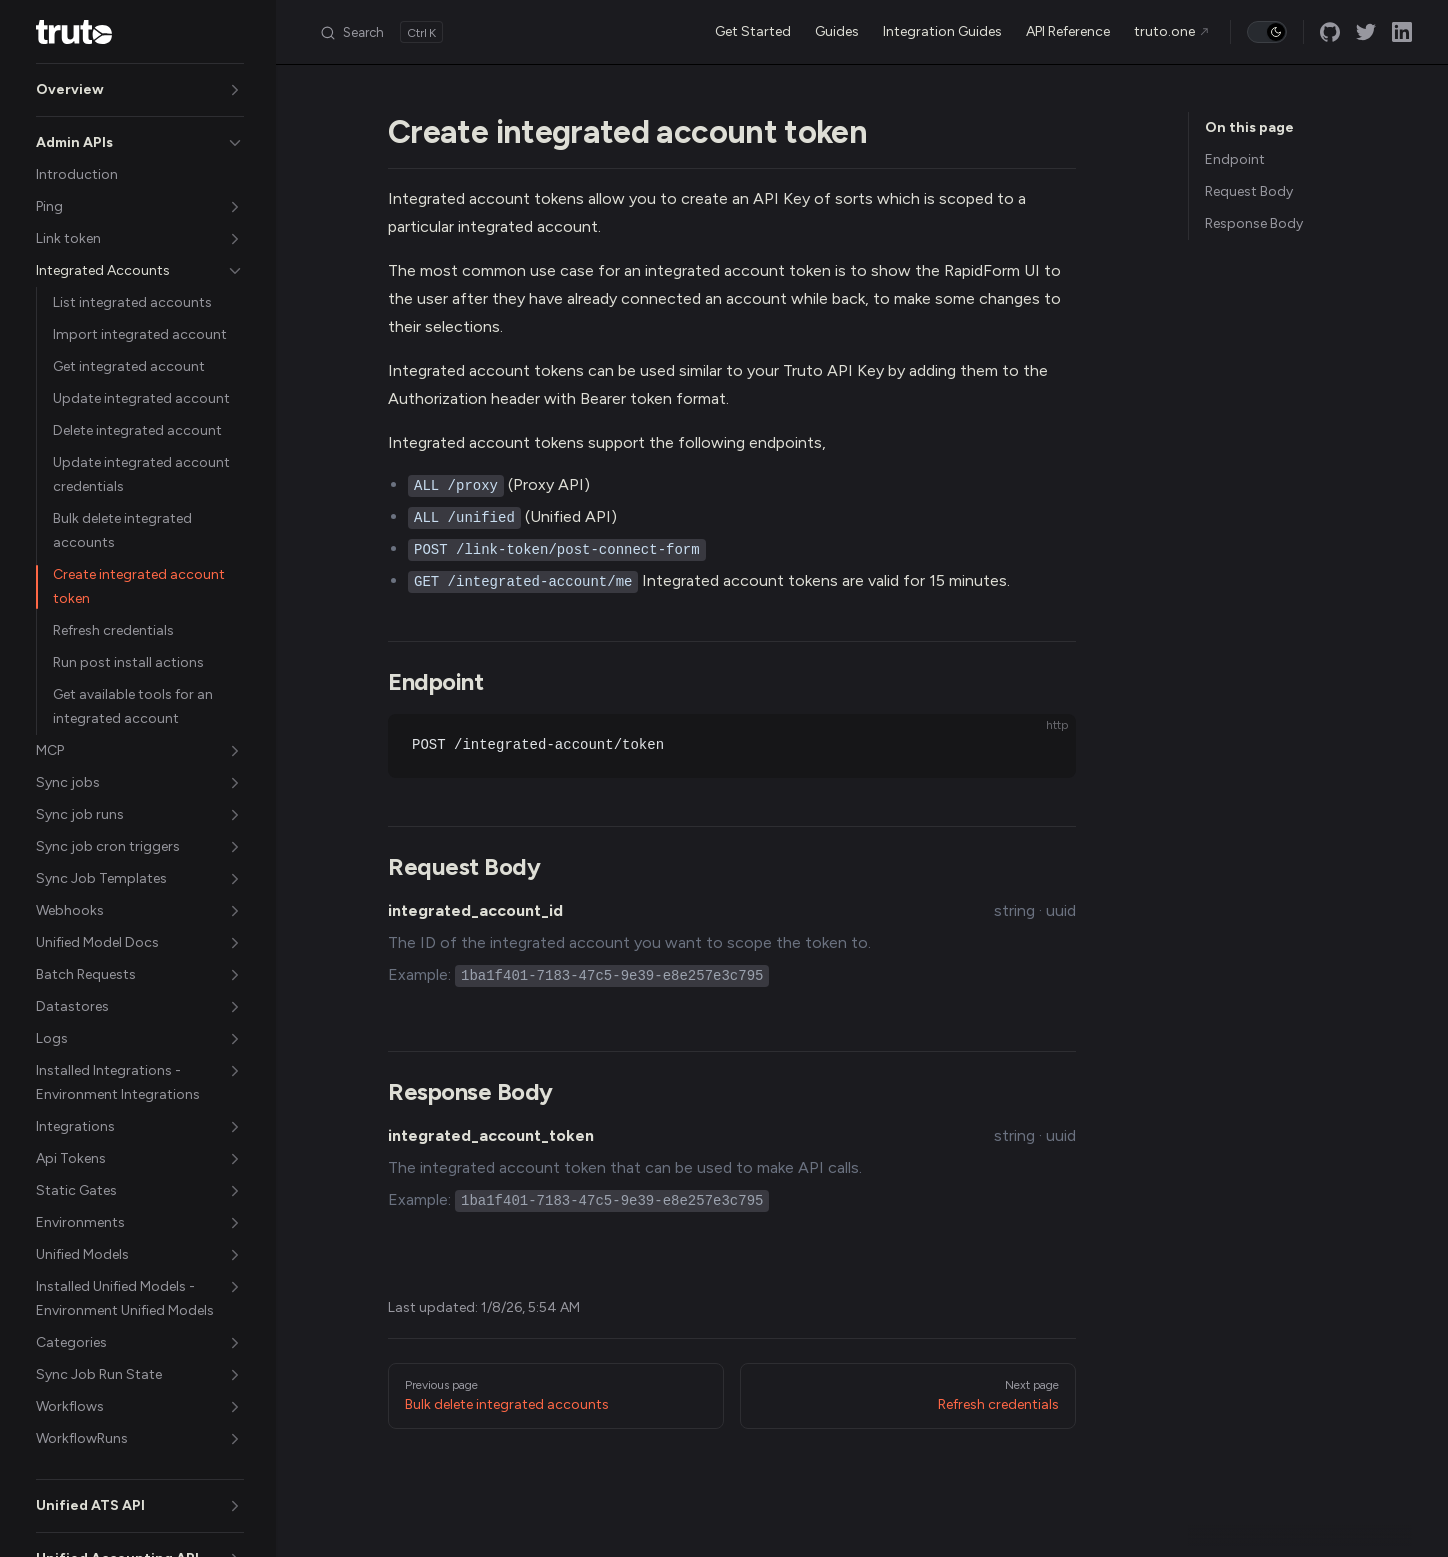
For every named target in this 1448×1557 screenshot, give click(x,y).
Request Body (1249, 191)
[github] (1330, 32)
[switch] (1267, 32)
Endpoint (1235, 159)
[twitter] (1366, 32)
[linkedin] (1402, 32)
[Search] (381, 32)
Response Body (1254, 223)
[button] (140, 90)
